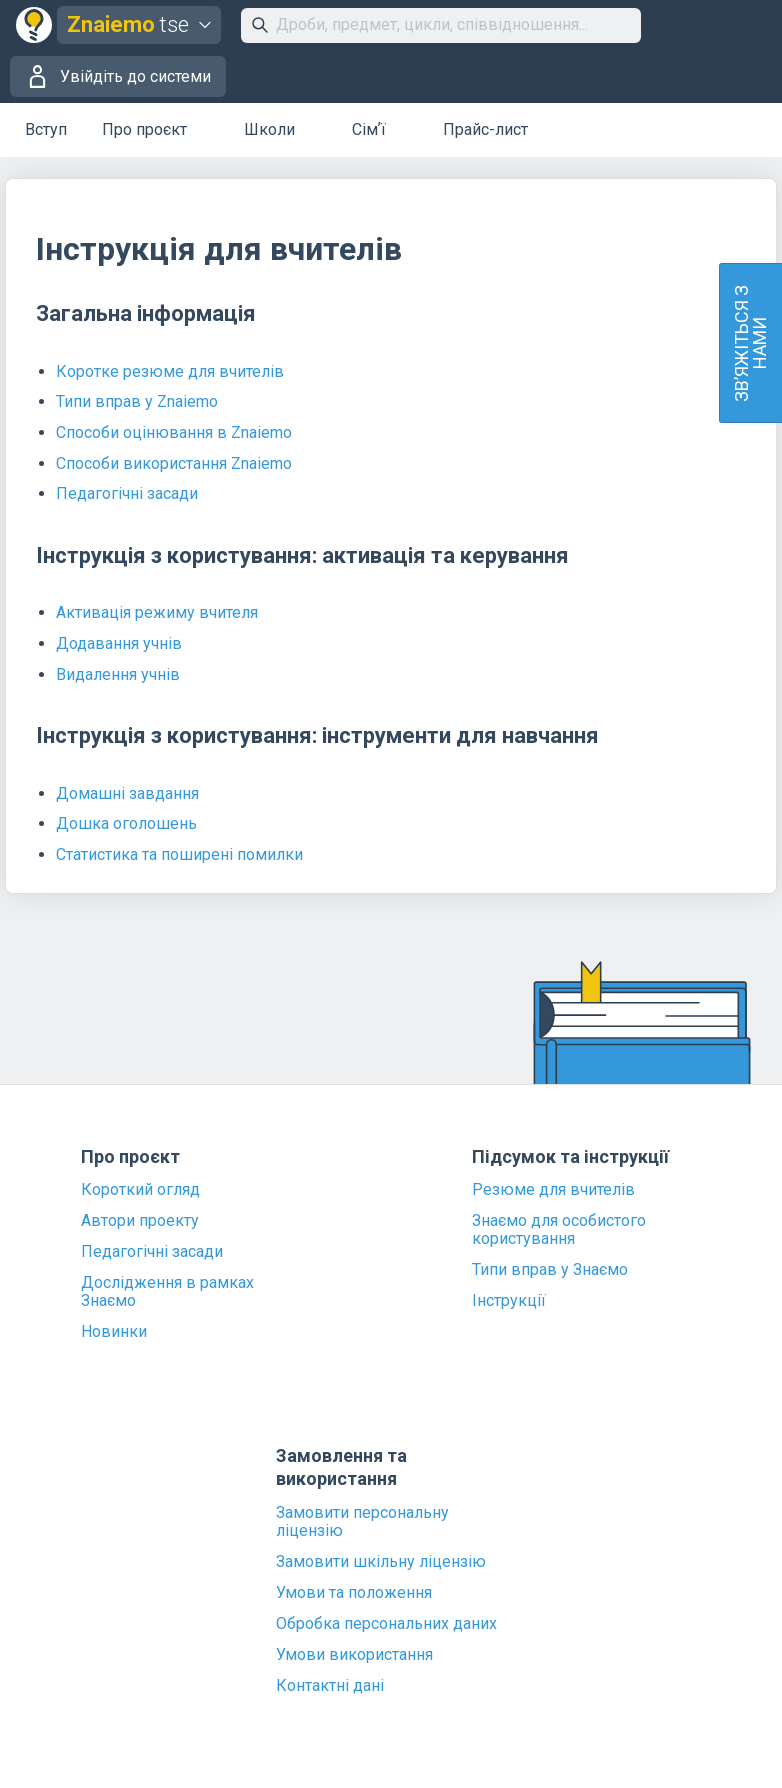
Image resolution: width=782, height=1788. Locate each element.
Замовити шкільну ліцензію (381, 1562)
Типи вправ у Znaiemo (137, 401)
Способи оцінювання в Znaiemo (174, 432)
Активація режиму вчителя (157, 612)
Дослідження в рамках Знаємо (167, 1292)
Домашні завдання (127, 793)
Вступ (46, 129)
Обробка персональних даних (386, 1624)
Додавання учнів (119, 643)
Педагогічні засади (127, 493)
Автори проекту (140, 1221)
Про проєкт (144, 129)
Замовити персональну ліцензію (362, 1522)
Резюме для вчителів (553, 1190)
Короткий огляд (140, 1190)
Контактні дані (330, 1686)
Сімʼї (369, 129)
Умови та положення (354, 1593)
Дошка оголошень (126, 823)
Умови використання (354, 1655)
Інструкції (509, 1301)
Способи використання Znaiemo (174, 463)
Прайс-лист (485, 129)
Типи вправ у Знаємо (550, 1270)
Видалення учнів (118, 674)
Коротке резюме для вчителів (170, 371)
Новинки (114, 1332)
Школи (269, 129)
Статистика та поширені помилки (179, 854)
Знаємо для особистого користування (559, 1230)
